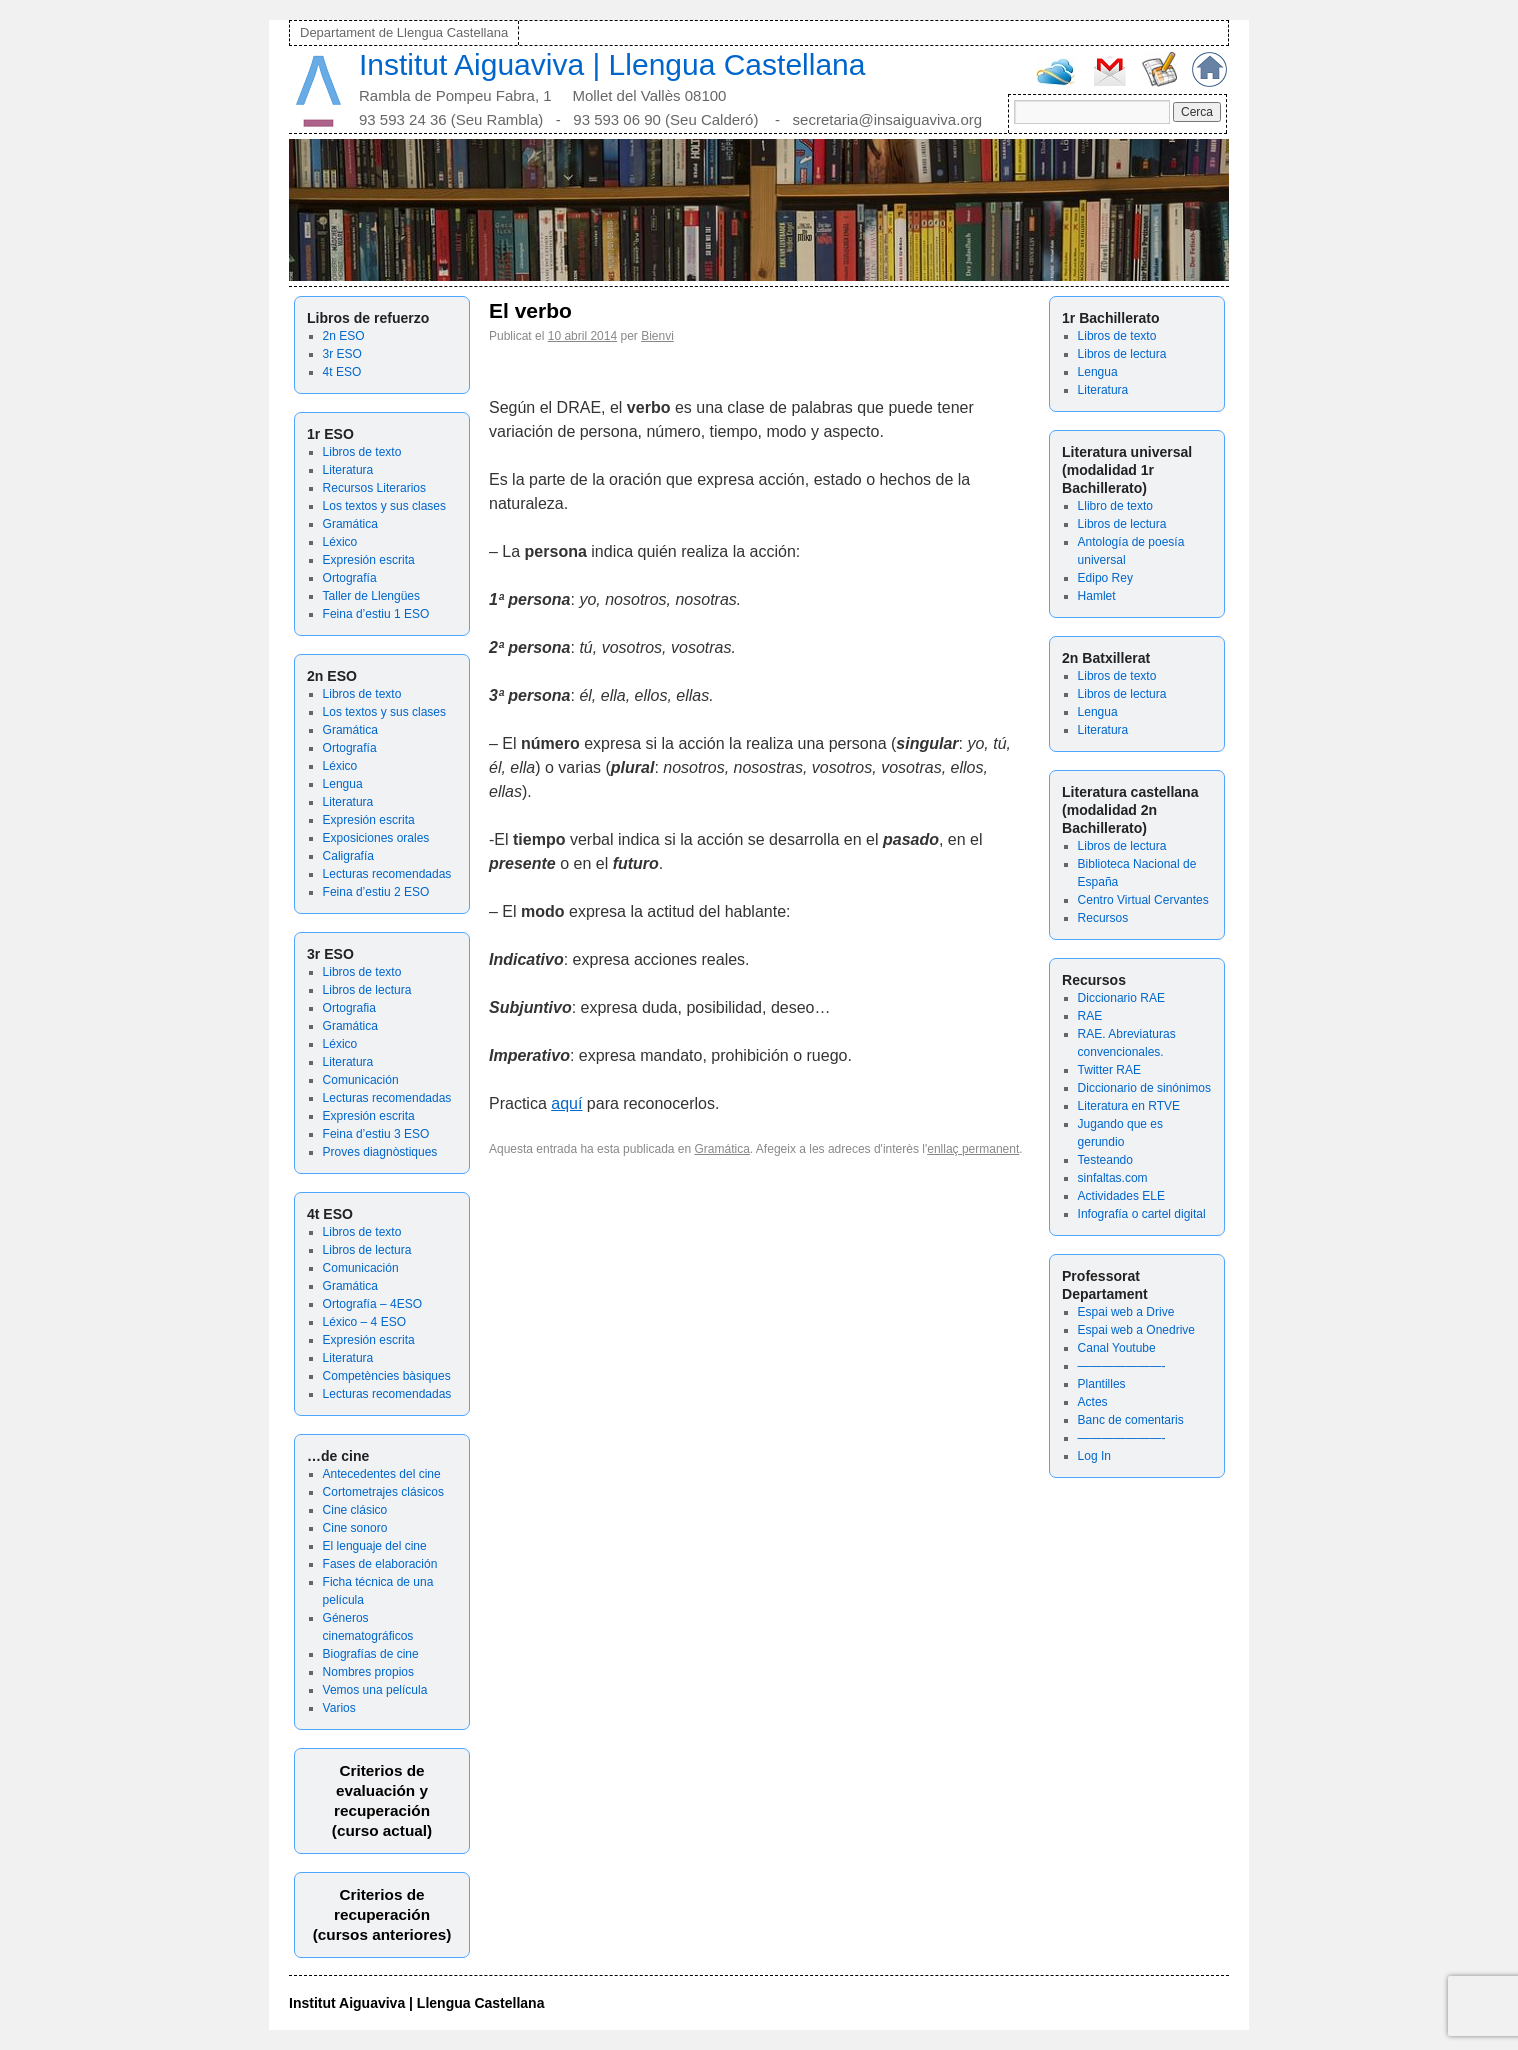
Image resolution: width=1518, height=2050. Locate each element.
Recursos (1103, 918)
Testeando (1105, 1160)
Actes (1093, 1402)
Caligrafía (348, 856)
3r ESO (342, 354)
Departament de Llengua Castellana (404, 32)
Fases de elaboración (380, 1564)
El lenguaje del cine (375, 1546)
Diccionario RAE (1121, 998)
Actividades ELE (1121, 1196)
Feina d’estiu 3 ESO (376, 1134)
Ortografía (350, 578)
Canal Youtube (1117, 1348)
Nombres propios (368, 1672)
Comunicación (361, 1080)
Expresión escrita (369, 560)
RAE (1090, 1016)
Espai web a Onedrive (1136, 1330)
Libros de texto (362, 452)
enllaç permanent (973, 1149)
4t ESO (342, 372)
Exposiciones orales (376, 838)
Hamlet (1097, 596)
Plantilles (1102, 1384)
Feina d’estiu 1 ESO (376, 614)
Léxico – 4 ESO (364, 1322)
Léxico (340, 542)
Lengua (343, 784)
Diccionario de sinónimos (1144, 1088)
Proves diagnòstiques (380, 1152)
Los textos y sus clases (384, 506)
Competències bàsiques (387, 1376)
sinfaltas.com (1113, 1178)
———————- (1122, 1366)
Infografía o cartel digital (1142, 1214)
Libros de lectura (367, 990)
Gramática (350, 524)
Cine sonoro (355, 1528)
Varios (339, 1708)
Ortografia (349, 1008)
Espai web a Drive (1126, 1312)
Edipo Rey (1105, 578)
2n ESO (344, 336)
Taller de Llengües (371, 596)
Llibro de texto (1115, 506)
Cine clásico (355, 1510)
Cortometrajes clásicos (383, 1492)
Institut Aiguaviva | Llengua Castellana (612, 64)
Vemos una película (375, 1690)
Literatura (348, 470)
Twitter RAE (1109, 1070)
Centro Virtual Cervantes (1143, 900)
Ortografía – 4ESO (372, 1304)
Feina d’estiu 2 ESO (376, 892)
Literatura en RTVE (1129, 1106)
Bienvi (657, 336)
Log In (1094, 1456)
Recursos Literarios (374, 488)
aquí (566, 1103)
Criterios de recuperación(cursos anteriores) (382, 1914)
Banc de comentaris (1131, 1420)
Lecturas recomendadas (387, 874)
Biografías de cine (371, 1654)
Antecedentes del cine (382, 1474)
